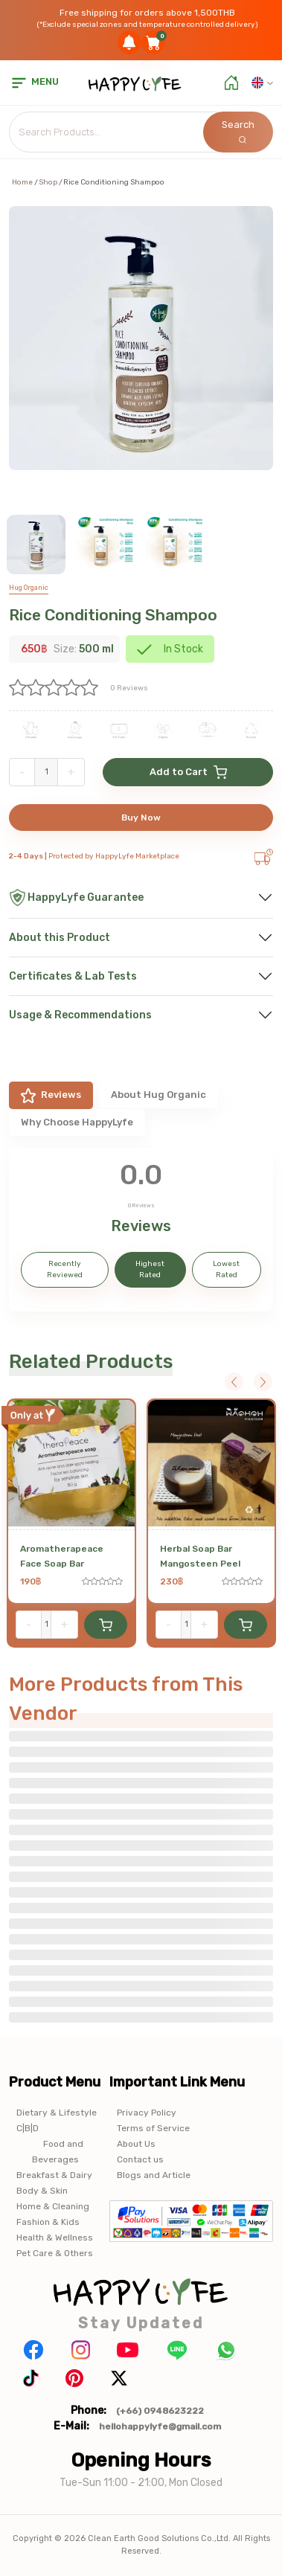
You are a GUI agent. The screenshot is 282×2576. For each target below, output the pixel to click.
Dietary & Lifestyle (56, 2112)
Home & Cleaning (52, 2206)
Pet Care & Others (54, 2253)
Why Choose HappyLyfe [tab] (77, 1122)
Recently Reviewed (65, 1269)
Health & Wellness (54, 2237)
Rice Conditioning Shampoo (113, 615)
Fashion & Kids (48, 2222)
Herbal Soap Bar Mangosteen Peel (200, 1556)
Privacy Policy (146, 2112)
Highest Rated (149, 1269)
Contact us (140, 2159)
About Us (136, 2144)
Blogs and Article (153, 2175)
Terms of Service (153, 2128)
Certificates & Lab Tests (73, 976)
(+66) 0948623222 (160, 2411)
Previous (234, 1381)
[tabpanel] (141, 1230)
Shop (48, 182)
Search (238, 131)
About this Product (59, 937)
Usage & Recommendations (80, 1015)
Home (22, 182)
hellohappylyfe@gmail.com (160, 2426)
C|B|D (27, 2128)
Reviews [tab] (51, 1095)
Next (263, 1381)
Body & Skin (42, 2190)
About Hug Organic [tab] (158, 1094)
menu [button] (34, 81)
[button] (262, 83)
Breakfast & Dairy (54, 2175)
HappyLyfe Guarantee (76, 897)
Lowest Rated (226, 1269)
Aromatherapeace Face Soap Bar (61, 1556)
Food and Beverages (57, 2152)
